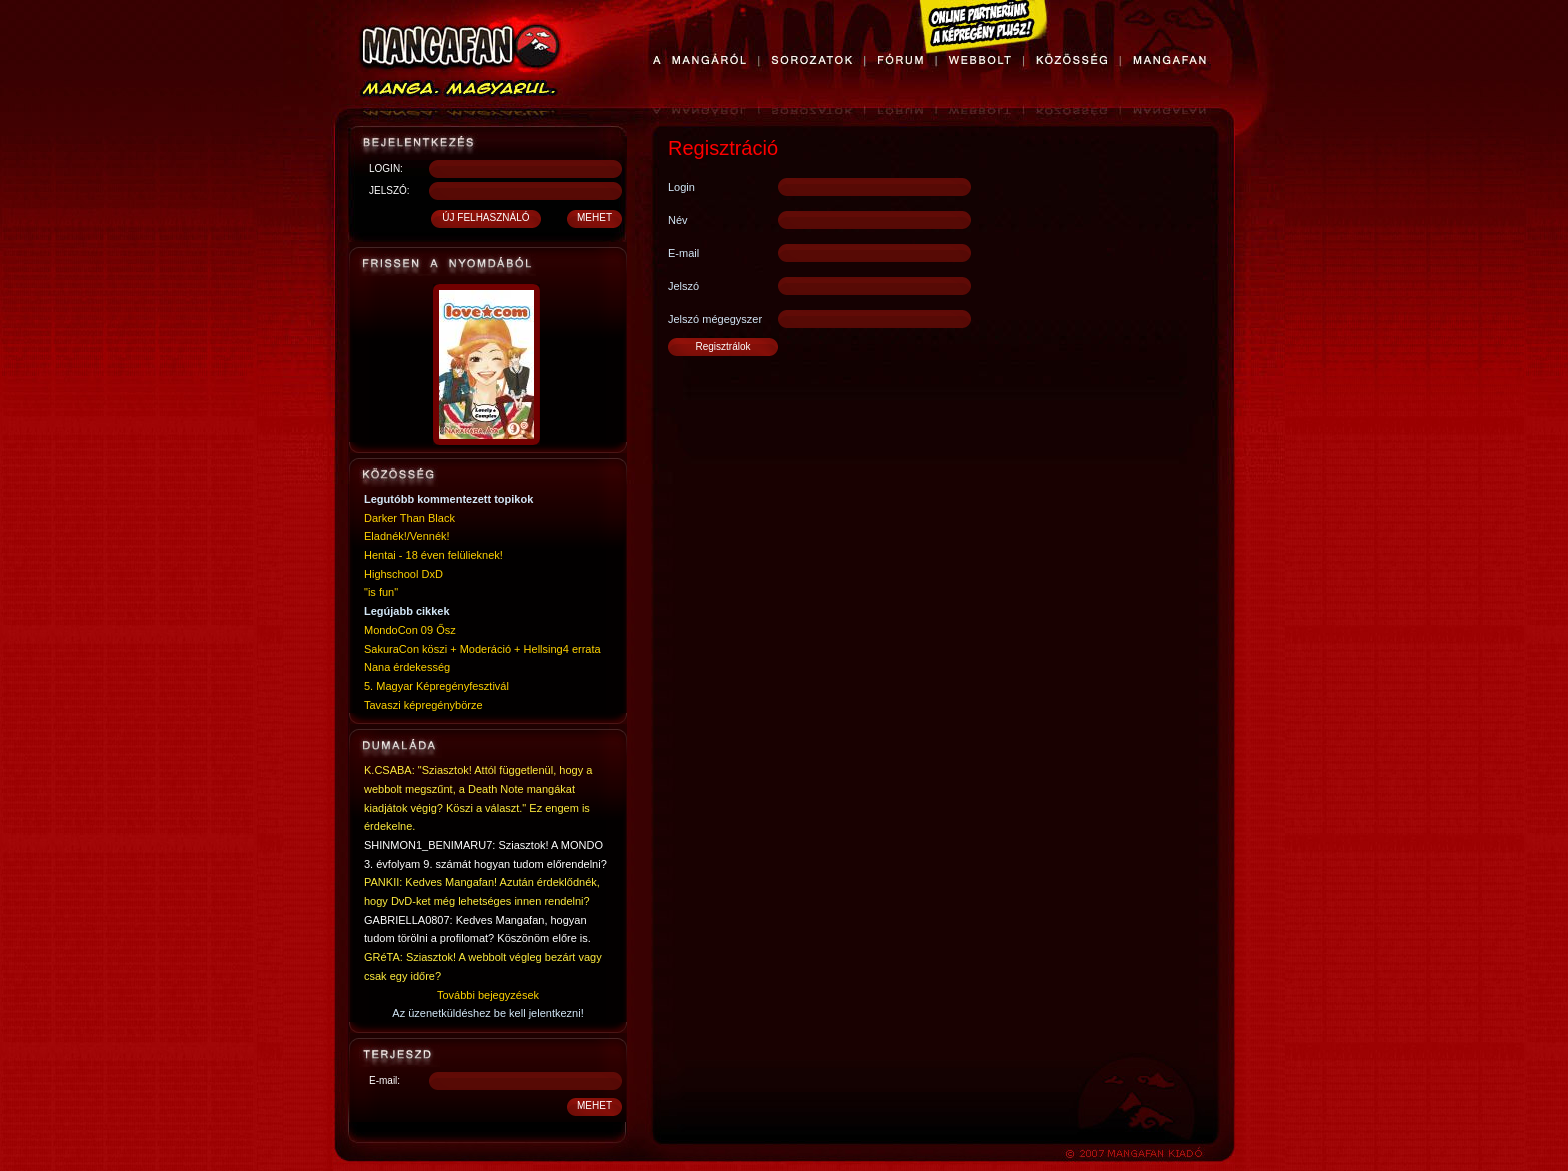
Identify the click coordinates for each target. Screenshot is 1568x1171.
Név (678, 220)
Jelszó (683, 286)
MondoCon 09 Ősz (410, 630)
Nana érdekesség (407, 667)
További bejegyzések (488, 995)
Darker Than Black (409, 518)
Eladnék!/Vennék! (407, 536)
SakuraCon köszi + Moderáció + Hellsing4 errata (482, 649)
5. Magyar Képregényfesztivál (436, 686)
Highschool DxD (403, 574)
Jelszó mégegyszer (715, 319)
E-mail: (384, 1080)
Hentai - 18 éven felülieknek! (433, 555)
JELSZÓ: (389, 190)
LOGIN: (386, 168)
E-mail (683, 253)
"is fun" (381, 592)
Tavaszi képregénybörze (423, 705)
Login (681, 187)
